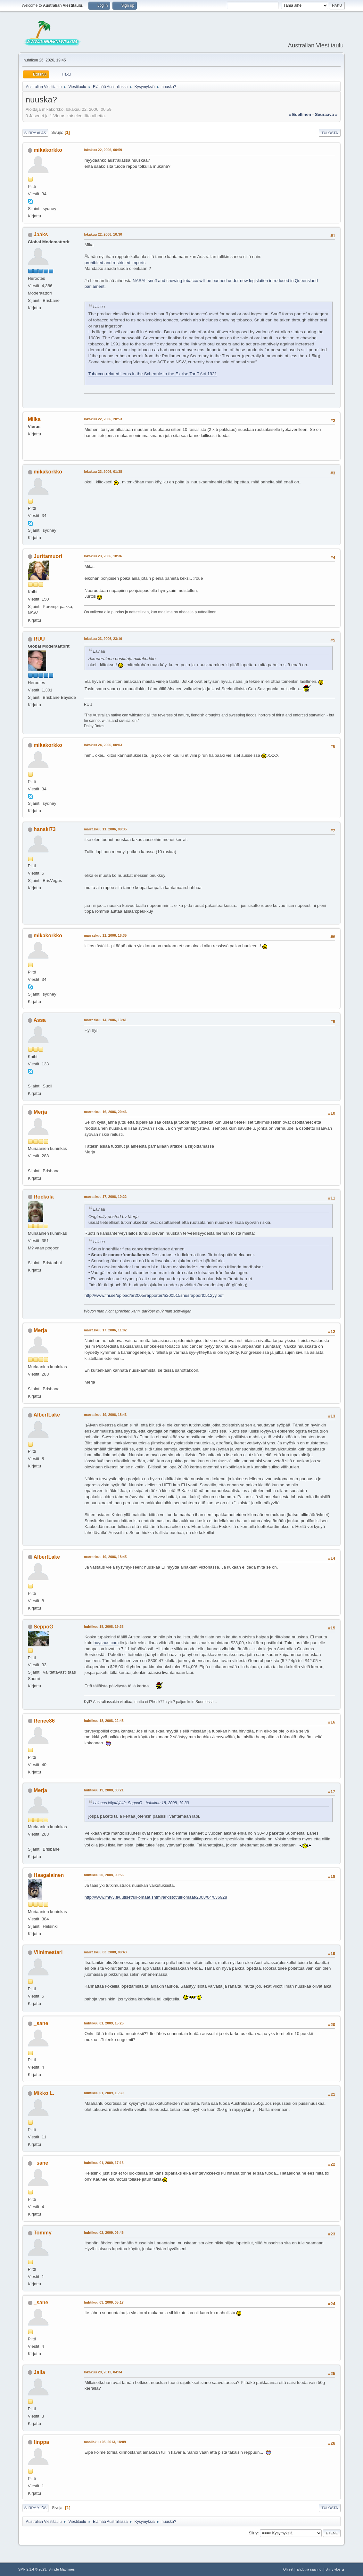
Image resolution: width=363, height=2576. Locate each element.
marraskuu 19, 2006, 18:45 (105, 1557)
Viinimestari (48, 1952)
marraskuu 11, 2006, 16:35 (105, 935)
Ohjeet (288, 2569)
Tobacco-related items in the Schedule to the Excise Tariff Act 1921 (152, 373)
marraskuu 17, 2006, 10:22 (105, 1197)
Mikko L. (44, 2093)
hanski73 (44, 829)
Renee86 (44, 1721)
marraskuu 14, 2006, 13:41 (105, 1020)
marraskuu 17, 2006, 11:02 (105, 1330)
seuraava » (326, 114)
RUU (39, 639)
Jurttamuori (48, 556)
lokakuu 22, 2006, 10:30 (103, 234)
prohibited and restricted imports (115, 262)
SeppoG (43, 1626)
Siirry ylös (35, 2508)
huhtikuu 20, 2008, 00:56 (104, 1875)
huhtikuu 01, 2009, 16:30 (104, 2093)
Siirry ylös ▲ (335, 2569)
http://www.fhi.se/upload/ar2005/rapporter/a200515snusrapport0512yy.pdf (154, 1295)
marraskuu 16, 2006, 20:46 (105, 1112)
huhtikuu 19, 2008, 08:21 (104, 1790)
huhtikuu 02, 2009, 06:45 (104, 2232)
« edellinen (300, 114)
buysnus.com (106, 1642)
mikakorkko (48, 150)
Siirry (253, 2533)
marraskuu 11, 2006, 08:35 (105, 829)
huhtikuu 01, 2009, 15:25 (104, 2023)
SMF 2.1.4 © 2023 (32, 2569)
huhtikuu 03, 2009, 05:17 (104, 2302)
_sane (41, 2023)
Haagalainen (49, 1875)
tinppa (41, 2442)
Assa (40, 1020)
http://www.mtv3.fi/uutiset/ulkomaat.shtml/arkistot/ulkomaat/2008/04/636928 (156, 1897)
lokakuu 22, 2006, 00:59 (103, 150)
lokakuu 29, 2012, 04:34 (103, 2372)
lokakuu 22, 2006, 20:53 (103, 419)
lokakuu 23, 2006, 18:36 (103, 556)
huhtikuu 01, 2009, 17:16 (104, 2163)
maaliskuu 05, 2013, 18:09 (105, 2442)
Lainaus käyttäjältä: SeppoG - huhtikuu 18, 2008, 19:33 (141, 1803)
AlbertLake (47, 1414)
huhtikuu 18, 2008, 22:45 (104, 1721)
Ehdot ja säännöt (309, 2569)
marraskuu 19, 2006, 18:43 (105, 1415)
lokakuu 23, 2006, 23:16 (103, 639)
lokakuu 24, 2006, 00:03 (103, 745)
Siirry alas (35, 133)
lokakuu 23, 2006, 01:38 (103, 471)
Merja (40, 1112)
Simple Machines (61, 2569)
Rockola (44, 1196)
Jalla (39, 2372)
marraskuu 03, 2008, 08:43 (105, 1952)
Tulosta (330, 133)
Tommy (43, 2232)
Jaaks (41, 234)
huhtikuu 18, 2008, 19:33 (104, 1626)
